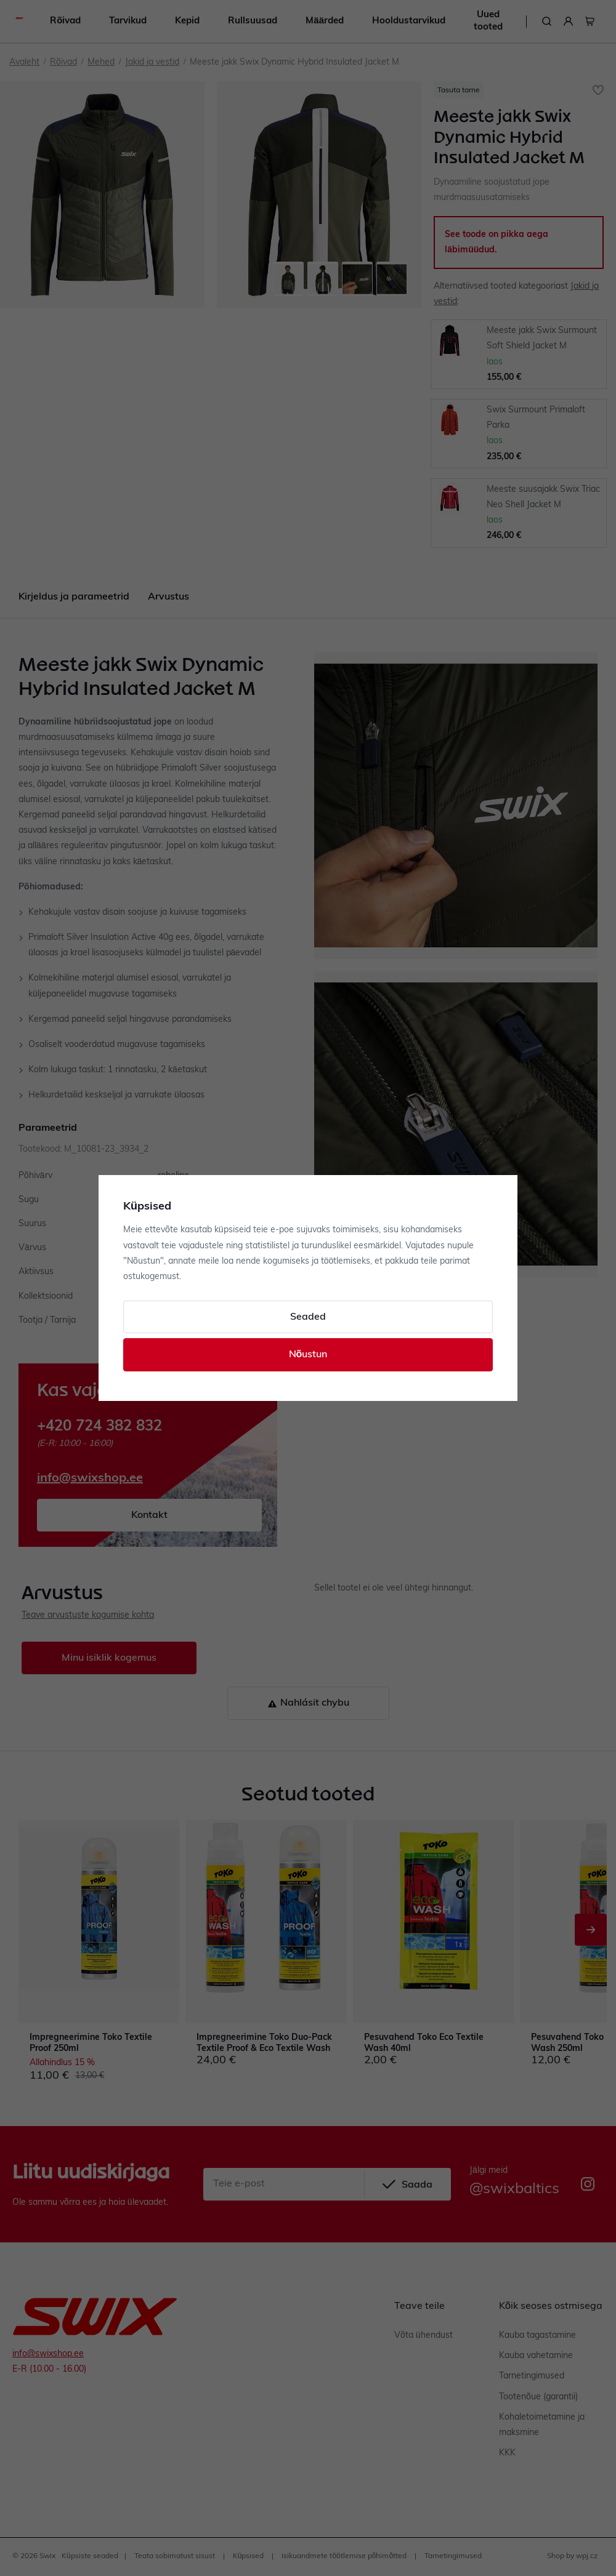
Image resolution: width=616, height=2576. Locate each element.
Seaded (308, 1317)
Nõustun (308, 1355)
